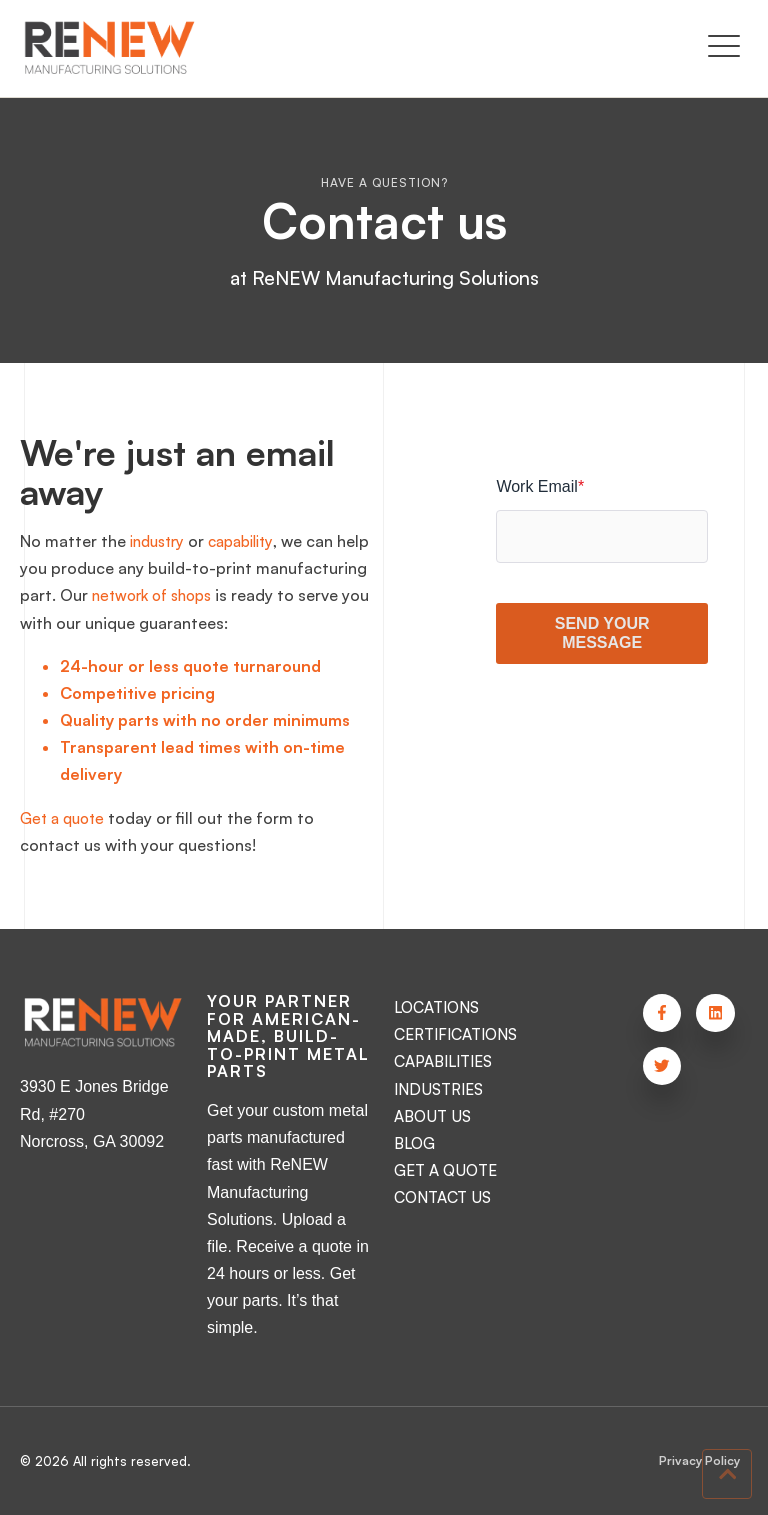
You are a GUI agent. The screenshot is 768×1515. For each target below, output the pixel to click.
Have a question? (384, 182)
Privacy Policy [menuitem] (697, 1461)
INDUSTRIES (439, 1089)
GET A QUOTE (448, 1170)
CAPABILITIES (445, 1061)
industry (160, 541)
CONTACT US (445, 1197)
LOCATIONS (439, 1007)
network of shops (272, 595)
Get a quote (65, 818)
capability (251, 541)
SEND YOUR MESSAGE (602, 632)
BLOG (415, 1143)
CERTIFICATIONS (458, 1034)
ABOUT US (434, 1116)
